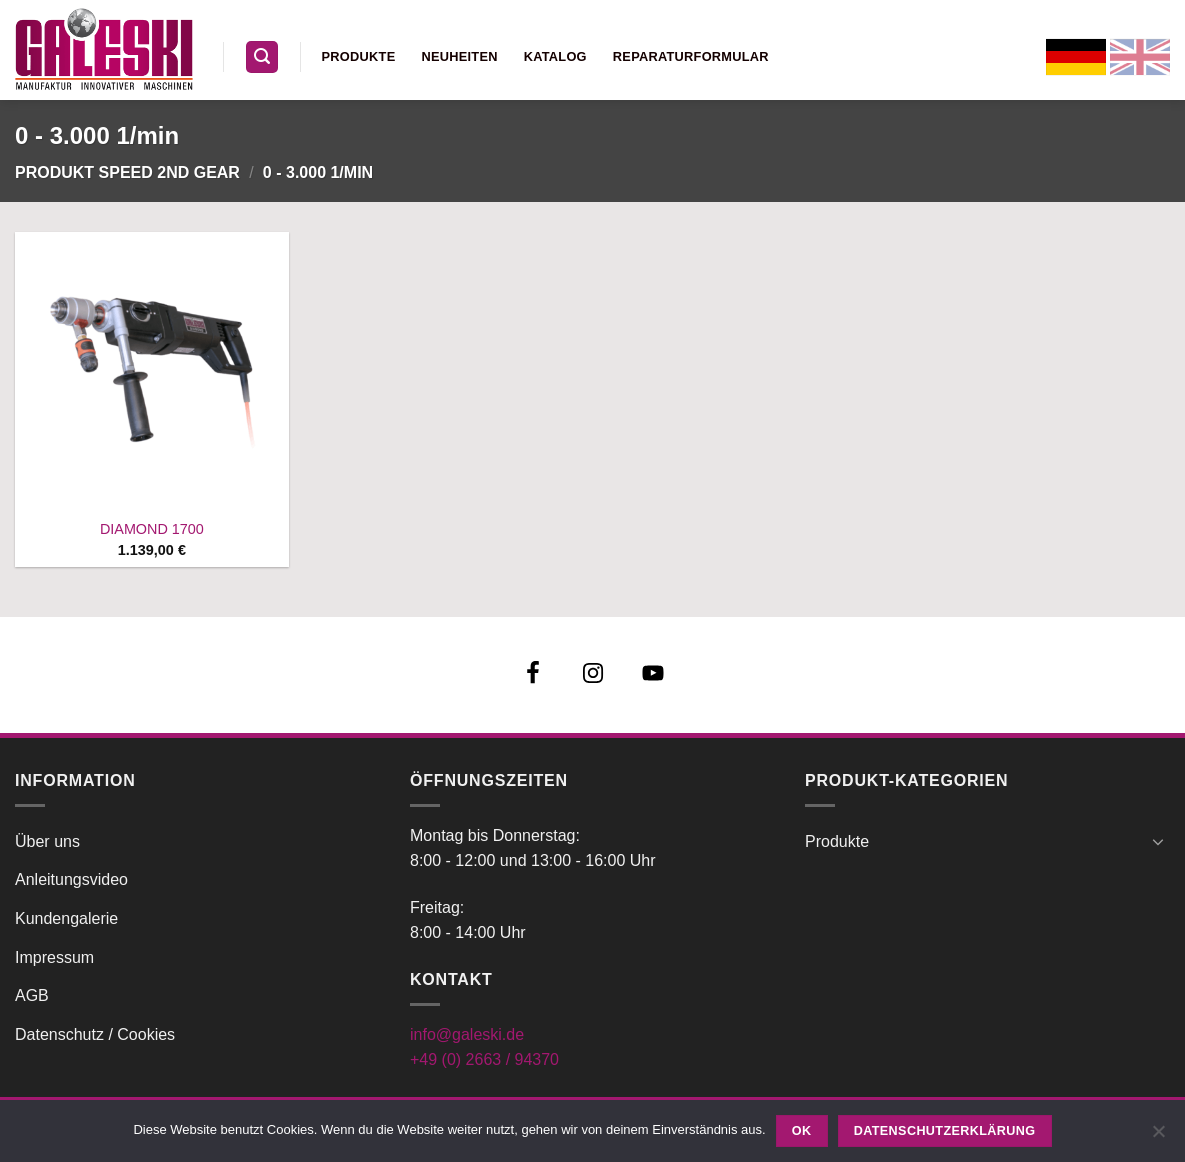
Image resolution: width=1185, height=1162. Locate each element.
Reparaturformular (691, 56)
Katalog (555, 56)
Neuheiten (459, 56)
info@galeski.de (467, 1034)
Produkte (359, 56)
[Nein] (1158, 1137)
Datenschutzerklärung (945, 1131)
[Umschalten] (1158, 841)
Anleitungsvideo (71, 879)
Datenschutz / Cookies (95, 1034)
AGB (32, 995)
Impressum (54, 957)
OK (802, 1131)
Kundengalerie (66, 918)
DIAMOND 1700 (152, 529)
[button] (262, 57)
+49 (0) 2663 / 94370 (484, 1059)
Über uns (47, 841)
